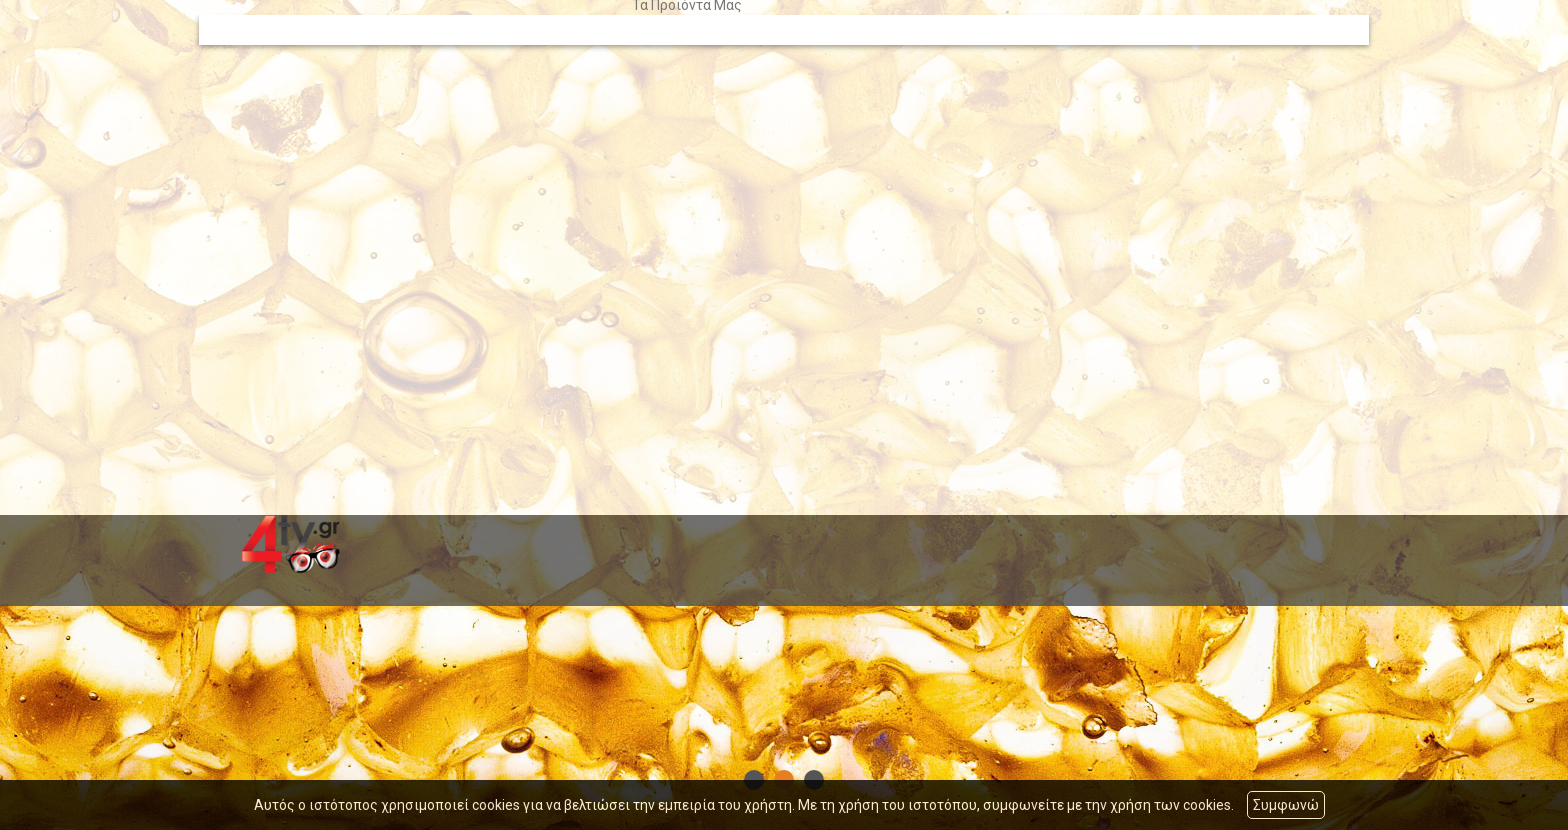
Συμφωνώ (1286, 805)
